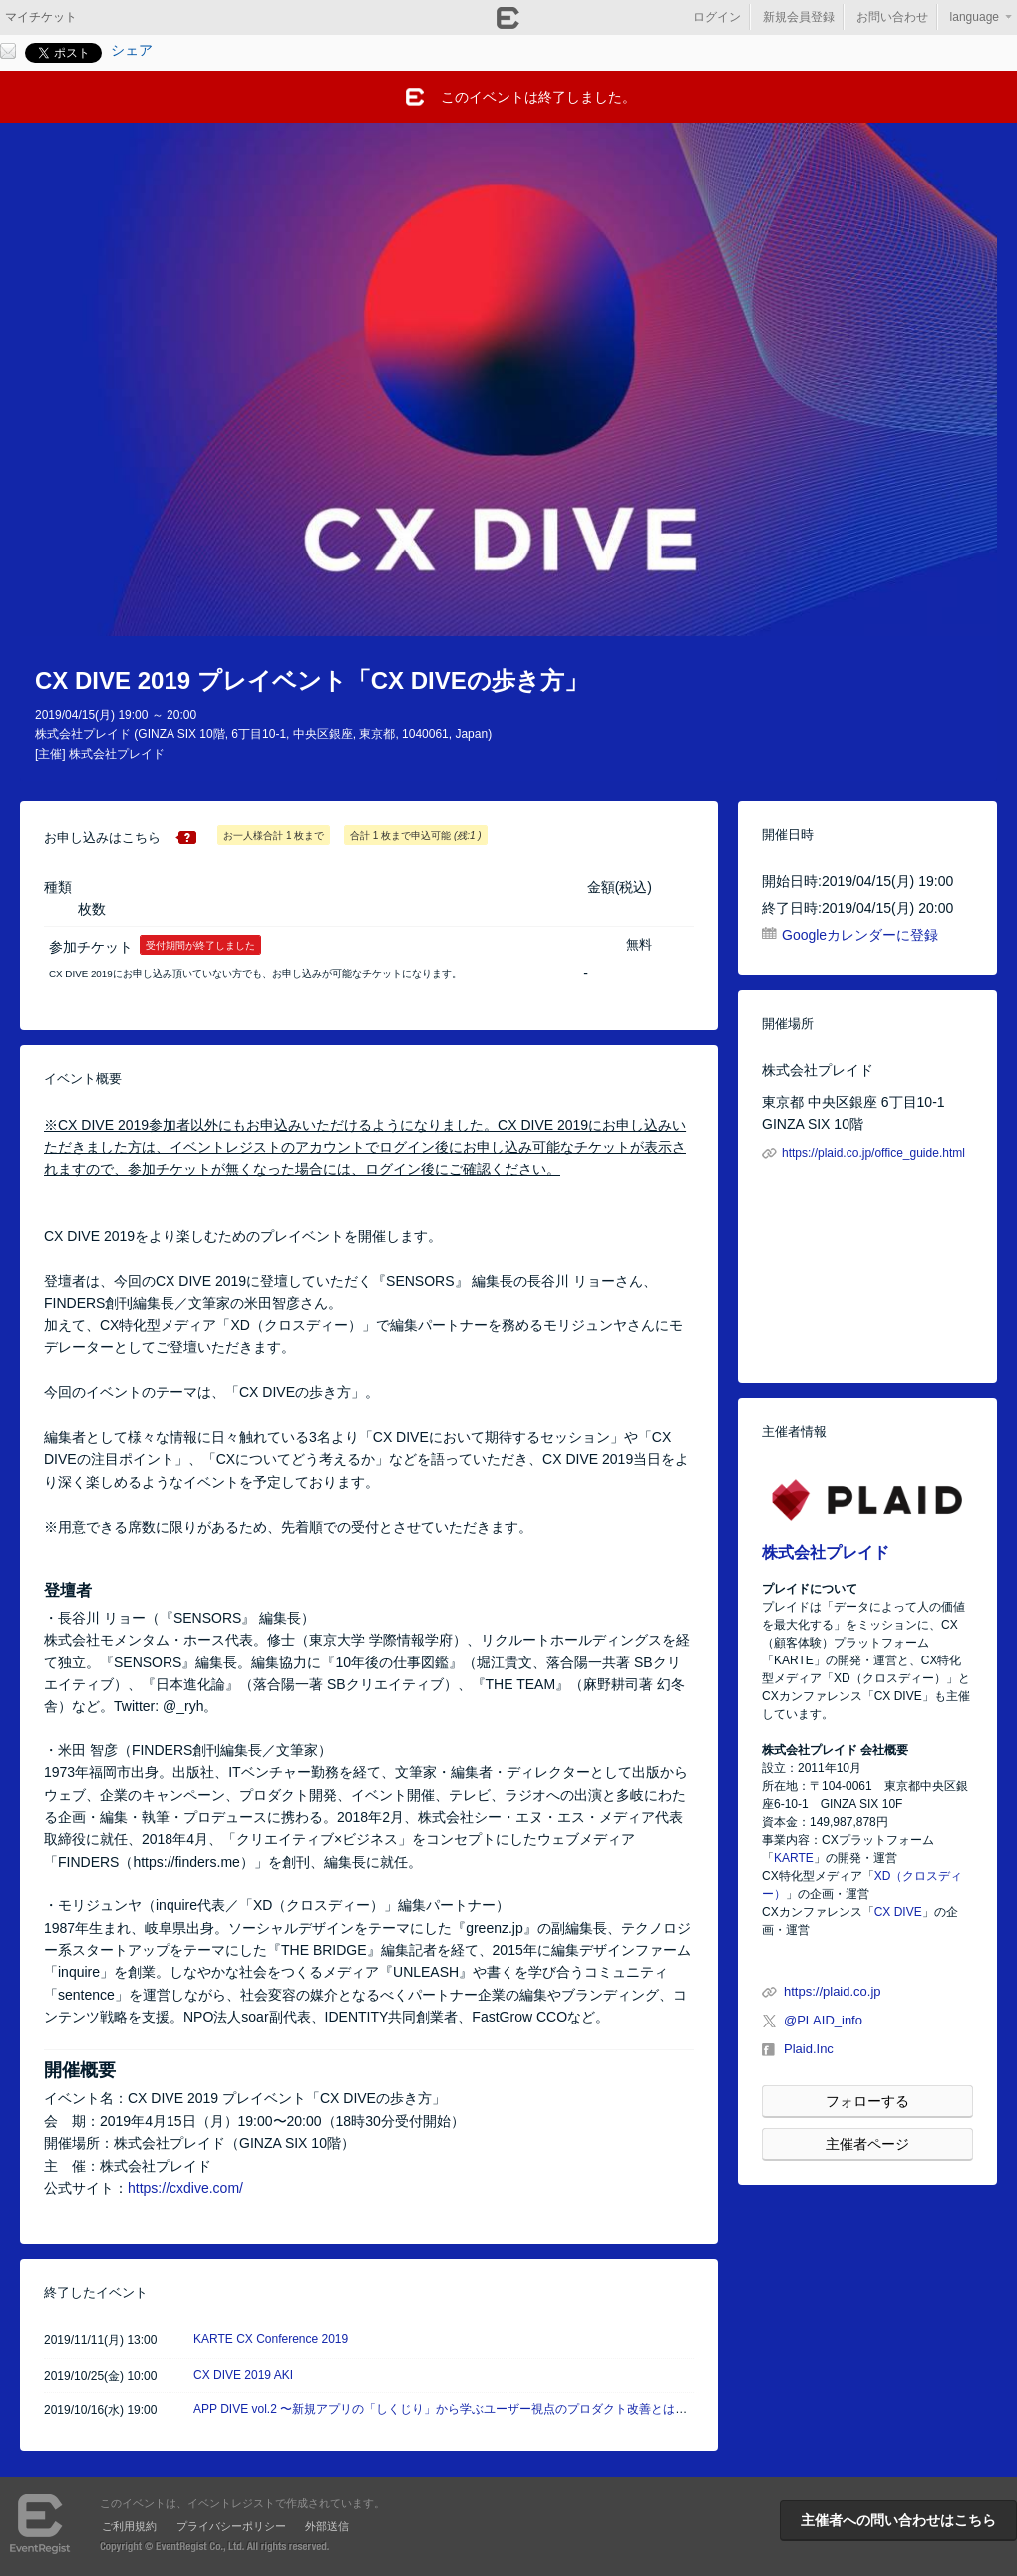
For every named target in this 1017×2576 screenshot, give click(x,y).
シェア (132, 50)
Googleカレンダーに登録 (860, 935)
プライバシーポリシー (231, 2526)
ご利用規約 (129, 2526)
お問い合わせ (892, 17)
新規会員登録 (799, 17)
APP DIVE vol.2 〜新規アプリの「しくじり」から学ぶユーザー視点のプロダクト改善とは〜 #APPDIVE (471, 2409)
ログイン (717, 17)
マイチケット (41, 17)
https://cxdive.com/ (185, 2188)
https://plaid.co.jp (832, 1991)
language (974, 17)
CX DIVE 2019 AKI (243, 2375)
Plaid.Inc (809, 2048)
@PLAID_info (823, 2020)
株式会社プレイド (825, 1552)
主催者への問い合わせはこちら (898, 2520)
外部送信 (327, 2526)
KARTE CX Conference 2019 (270, 2339)
